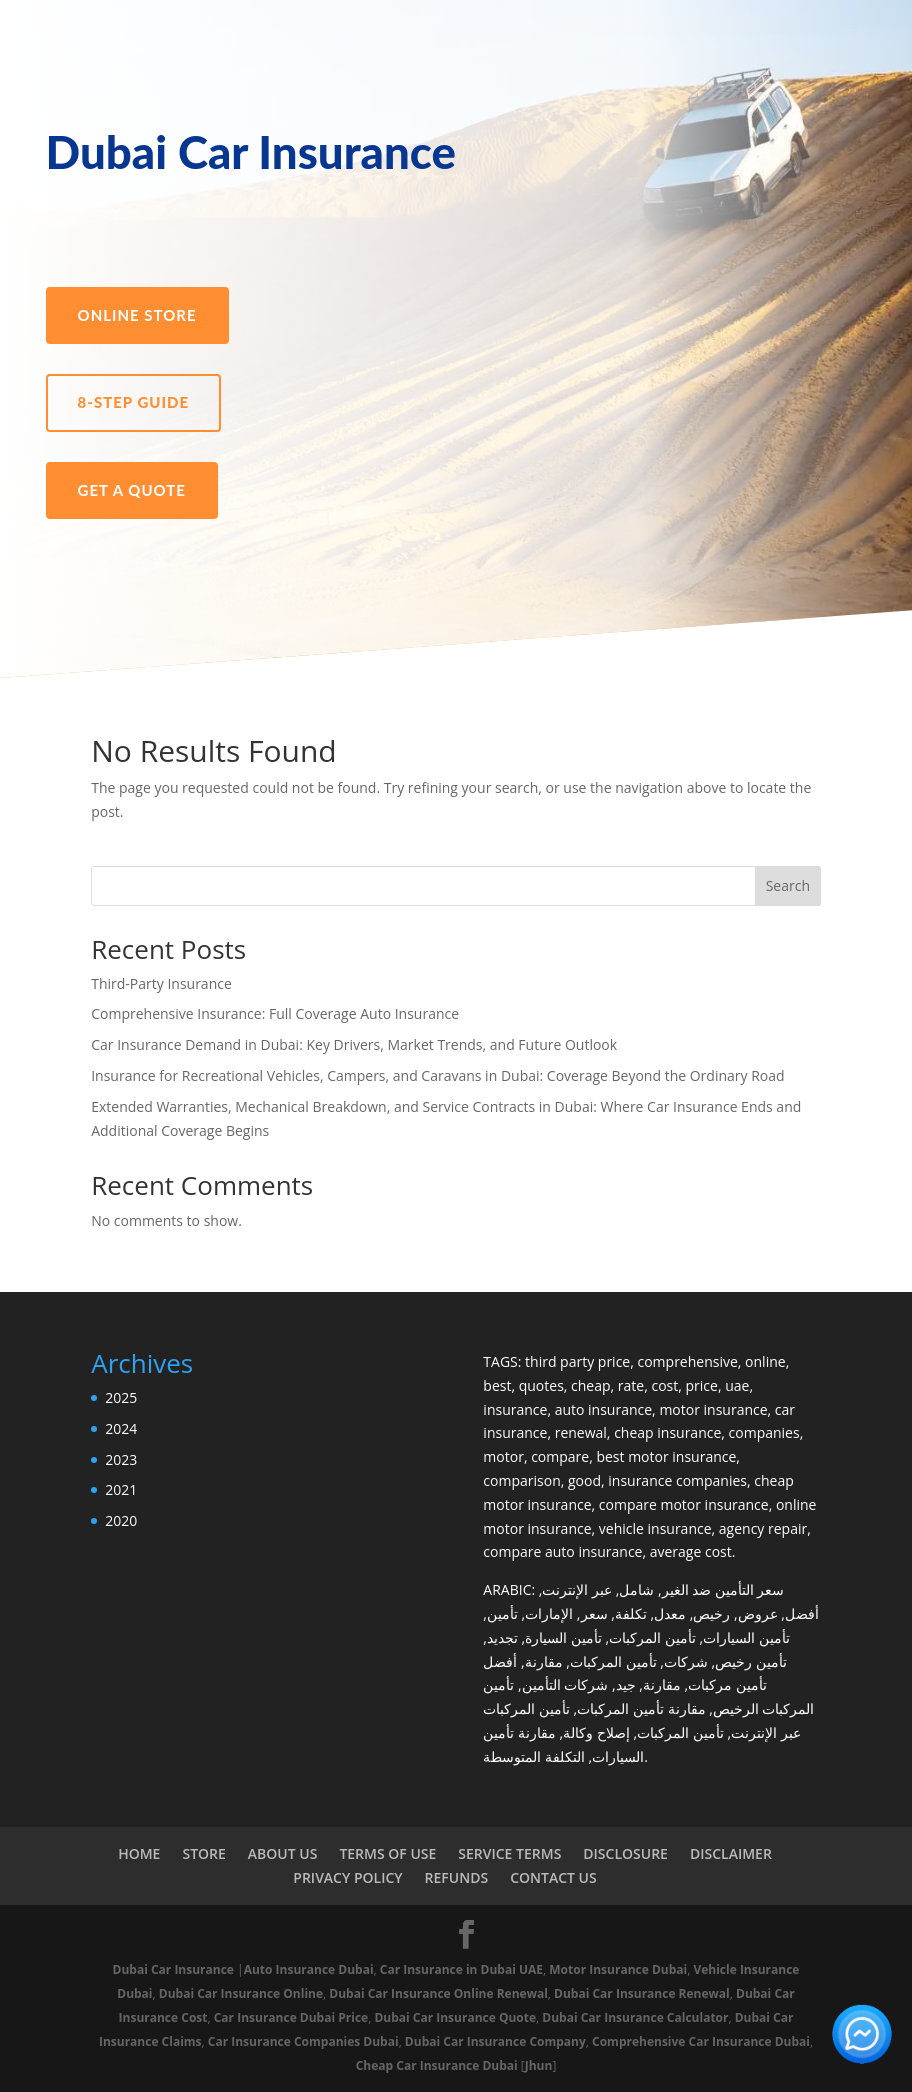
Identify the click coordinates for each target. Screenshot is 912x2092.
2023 (121, 1459)
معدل (670, 1613)
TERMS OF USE (387, 1853)
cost (664, 1385)
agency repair (763, 1528)
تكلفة (631, 1613)
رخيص (711, 1613)
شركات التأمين (565, 1684)
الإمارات (549, 1613)
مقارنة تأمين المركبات (641, 1708)
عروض (758, 1613)
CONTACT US (553, 1877)
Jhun (539, 2065)
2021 (121, 1489)
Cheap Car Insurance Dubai (437, 2065)
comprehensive (687, 1361)
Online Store (137, 315)
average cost (691, 1551)
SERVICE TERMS (509, 1853)
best (497, 1385)
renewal (581, 1432)
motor (503, 1456)
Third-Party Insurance (161, 983)
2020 (121, 1520)
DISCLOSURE (625, 1853)
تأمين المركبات (652, 1637)
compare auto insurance (562, 1551)
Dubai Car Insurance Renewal (642, 1993)
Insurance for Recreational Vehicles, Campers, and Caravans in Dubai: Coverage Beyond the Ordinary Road (437, 1075)
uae (737, 1385)
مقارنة (544, 1661)
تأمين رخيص (751, 1661)
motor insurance (713, 1409)
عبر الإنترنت (577, 1589)
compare (560, 1456)
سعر (594, 1613)
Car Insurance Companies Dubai (303, 2041)
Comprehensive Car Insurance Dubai (701, 2041)
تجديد (502, 1637)
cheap (591, 1385)
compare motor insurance (684, 1504)
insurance (515, 1409)
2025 (121, 1397)
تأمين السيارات (746, 1637)
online (765, 1361)
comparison (521, 1480)
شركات (686, 1661)
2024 (121, 1428)
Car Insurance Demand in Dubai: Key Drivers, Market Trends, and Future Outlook (354, 1044)
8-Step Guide (133, 402)
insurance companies (677, 1480)
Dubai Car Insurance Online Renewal (438, 1993)
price (702, 1385)
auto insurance (603, 1409)
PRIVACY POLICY (347, 1877)
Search (788, 885)
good (584, 1480)
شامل (636, 1589)
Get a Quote (132, 490)
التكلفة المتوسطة (534, 1756)
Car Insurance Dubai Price (291, 2017)
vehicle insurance (655, 1528)
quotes (541, 1385)
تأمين (502, 1613)
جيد (626, 1684)
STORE (203, 1853)
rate (631, 1385)
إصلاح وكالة (596, 1732)
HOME (139, 1853)
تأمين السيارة (563, 1637)
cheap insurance (667, 1432)
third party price (577, 1361)
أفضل (802, 1613)
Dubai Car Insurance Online (241, 1993)
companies (764, 1432)
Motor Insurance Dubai (618, 1969)
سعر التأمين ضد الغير (723, 1589)
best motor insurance (666, 1456)
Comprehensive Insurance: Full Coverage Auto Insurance (275, 1013)
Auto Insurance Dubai (309, 1969)
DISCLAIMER (731, 1853)
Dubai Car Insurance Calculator (635, 2017)
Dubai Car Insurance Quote (455, 2017)
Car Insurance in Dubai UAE (461, 1969)
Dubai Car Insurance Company (495, 2041)
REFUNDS (457, 1877)
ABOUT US (283, 1853)
